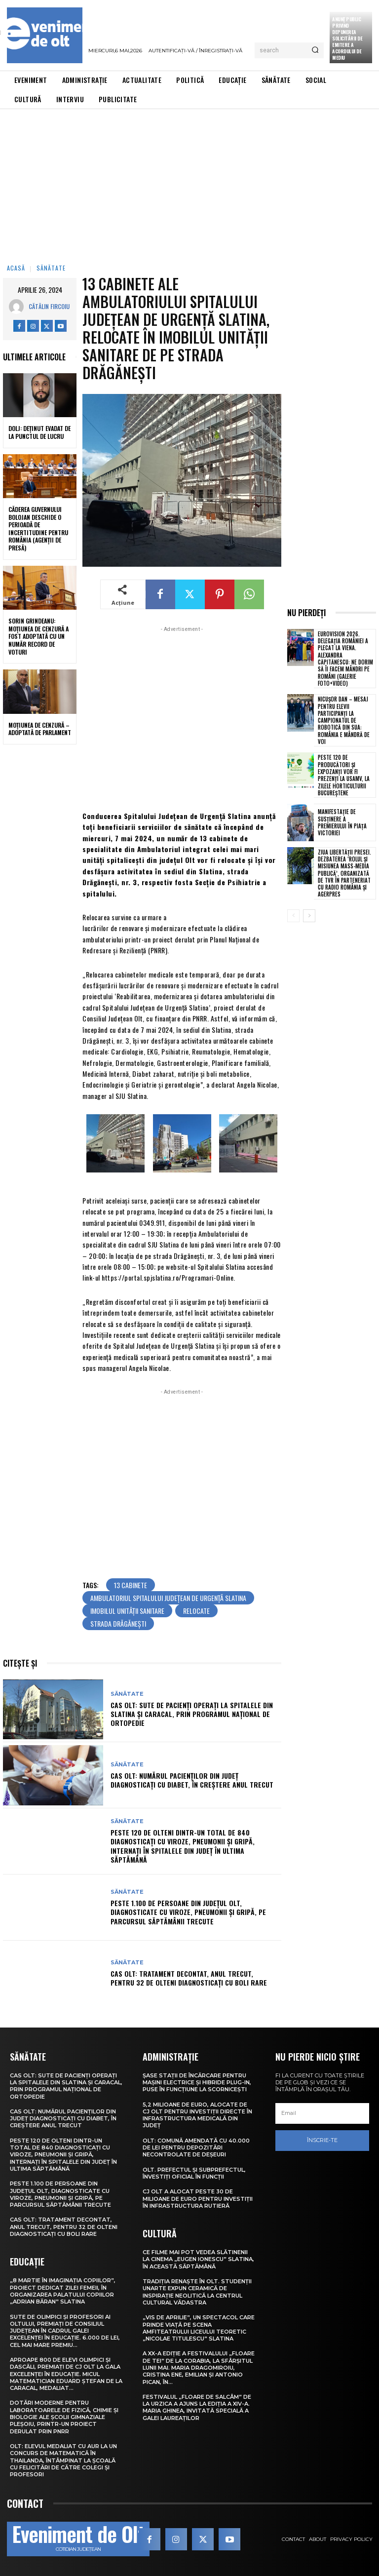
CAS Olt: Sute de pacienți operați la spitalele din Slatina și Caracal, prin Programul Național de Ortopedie (192, 1714)
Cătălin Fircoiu (49, 306)
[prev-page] (293, 915)
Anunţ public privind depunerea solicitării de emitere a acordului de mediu (347, 38)
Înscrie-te (322, 2140)
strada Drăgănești (118, 1623)
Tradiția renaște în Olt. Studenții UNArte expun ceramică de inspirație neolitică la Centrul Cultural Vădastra (197, 2292)
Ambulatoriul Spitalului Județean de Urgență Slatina (168, 1598)
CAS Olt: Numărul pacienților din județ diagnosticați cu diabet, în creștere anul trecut (192, 1780)
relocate (196, 1610)
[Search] (315, 50)
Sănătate (51, 268)
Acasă (16, 268)
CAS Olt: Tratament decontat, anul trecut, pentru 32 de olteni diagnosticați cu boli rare (189, 1978)
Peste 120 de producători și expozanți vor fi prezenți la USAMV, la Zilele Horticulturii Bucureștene (344, 774)
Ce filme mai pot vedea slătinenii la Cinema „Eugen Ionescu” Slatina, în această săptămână (198, 2259)
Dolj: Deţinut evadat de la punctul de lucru (39, 432)
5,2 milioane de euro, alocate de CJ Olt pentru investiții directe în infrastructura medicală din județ (197, 2115)
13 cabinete (130, 1585)
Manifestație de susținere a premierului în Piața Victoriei (342, 822)
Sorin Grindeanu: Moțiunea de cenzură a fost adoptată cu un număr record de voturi (38, 636)
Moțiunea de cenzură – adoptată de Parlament (39, 729)
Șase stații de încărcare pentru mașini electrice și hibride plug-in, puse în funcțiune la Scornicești (197, 2082)
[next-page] (309, 915)
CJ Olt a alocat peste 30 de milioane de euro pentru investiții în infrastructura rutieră (198, 2198)
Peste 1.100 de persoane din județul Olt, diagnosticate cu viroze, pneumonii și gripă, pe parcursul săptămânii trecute (188, 1912)
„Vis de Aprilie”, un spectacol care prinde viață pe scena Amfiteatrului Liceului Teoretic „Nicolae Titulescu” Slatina (199, 2328)
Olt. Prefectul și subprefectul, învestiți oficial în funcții (194, 2173)
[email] (322, 2113)
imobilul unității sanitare (127, 1610)
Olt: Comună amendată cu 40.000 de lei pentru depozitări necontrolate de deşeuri (196, 2147)
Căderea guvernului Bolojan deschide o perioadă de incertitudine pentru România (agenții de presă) (38, 528)
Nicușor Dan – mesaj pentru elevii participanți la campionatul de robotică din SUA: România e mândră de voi (344, 720)
